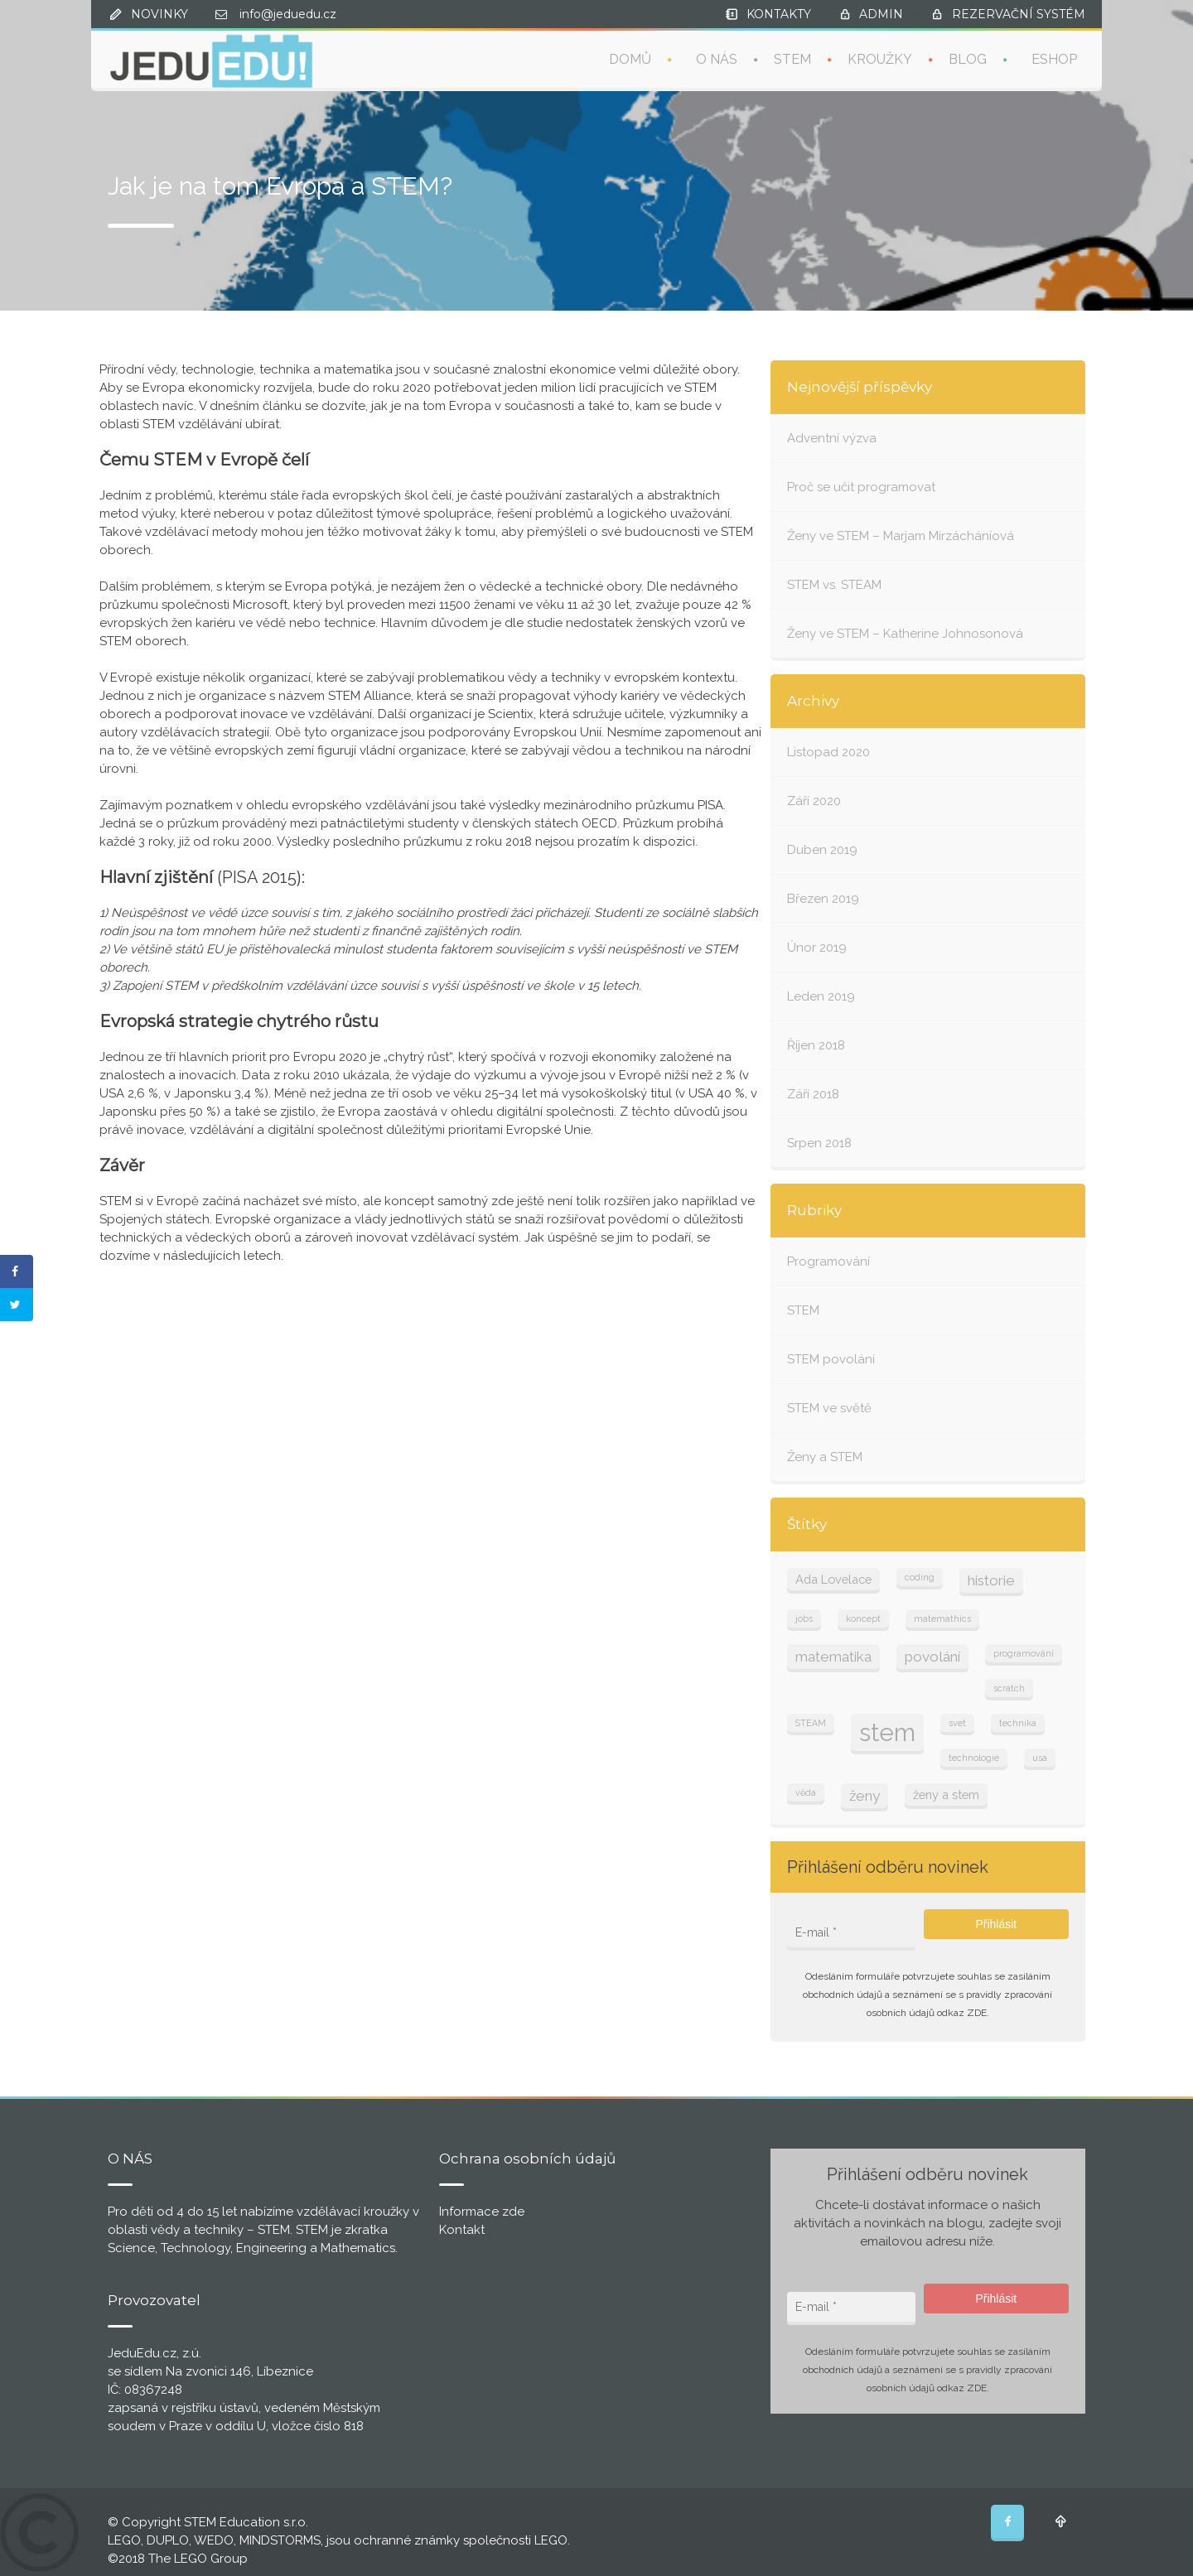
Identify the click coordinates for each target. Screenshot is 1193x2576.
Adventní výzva (832, 438)
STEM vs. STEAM (834, 584)
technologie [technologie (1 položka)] (974, 1758)
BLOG (968, 58)
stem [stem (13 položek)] (887, 1732)
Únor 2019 (817, 947)
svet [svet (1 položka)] (957, 1723)
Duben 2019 (822, 849)
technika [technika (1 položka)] (1017, 1723)
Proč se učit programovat (861, 487)
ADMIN (881, 14)
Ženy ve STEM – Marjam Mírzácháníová (900, 535)
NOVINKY (159, 14)
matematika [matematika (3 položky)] (833, 1656)
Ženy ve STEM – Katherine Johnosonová (905, 633)
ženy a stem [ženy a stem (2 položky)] (946, 1794)
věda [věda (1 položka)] (805, 1792)
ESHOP (1054, 58)
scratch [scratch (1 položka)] (1009, 1688)
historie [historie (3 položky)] (991, 1580)
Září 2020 (814, 801)
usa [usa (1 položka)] (1039, 1758)
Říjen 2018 (816, 1045)
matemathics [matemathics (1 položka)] (942, 1618)
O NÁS (716, 58)
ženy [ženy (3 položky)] (864, 1795)
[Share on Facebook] (16, 1271)
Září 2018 (813, 1094)
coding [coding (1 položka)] (920, 1577)
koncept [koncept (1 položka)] (863, 1618)
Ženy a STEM (824, 1457)
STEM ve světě (829, 1408)
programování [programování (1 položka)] (1023, 1653)
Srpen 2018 (819, 1143)
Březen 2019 (823, 898)
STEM (792, 58)
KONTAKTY (778, 14)
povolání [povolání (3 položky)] (932, 1656)
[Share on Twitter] (16, 1304)
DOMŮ (630, 58)
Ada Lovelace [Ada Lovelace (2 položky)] (833, 1579)
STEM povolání (831, 1359)
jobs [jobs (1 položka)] (804, 1618)
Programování (828, 1261)
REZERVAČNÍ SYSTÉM (1018, 14)
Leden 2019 (821, 996)
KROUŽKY (880, 58)
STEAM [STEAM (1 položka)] (810, 1723)
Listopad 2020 (828, 752)
